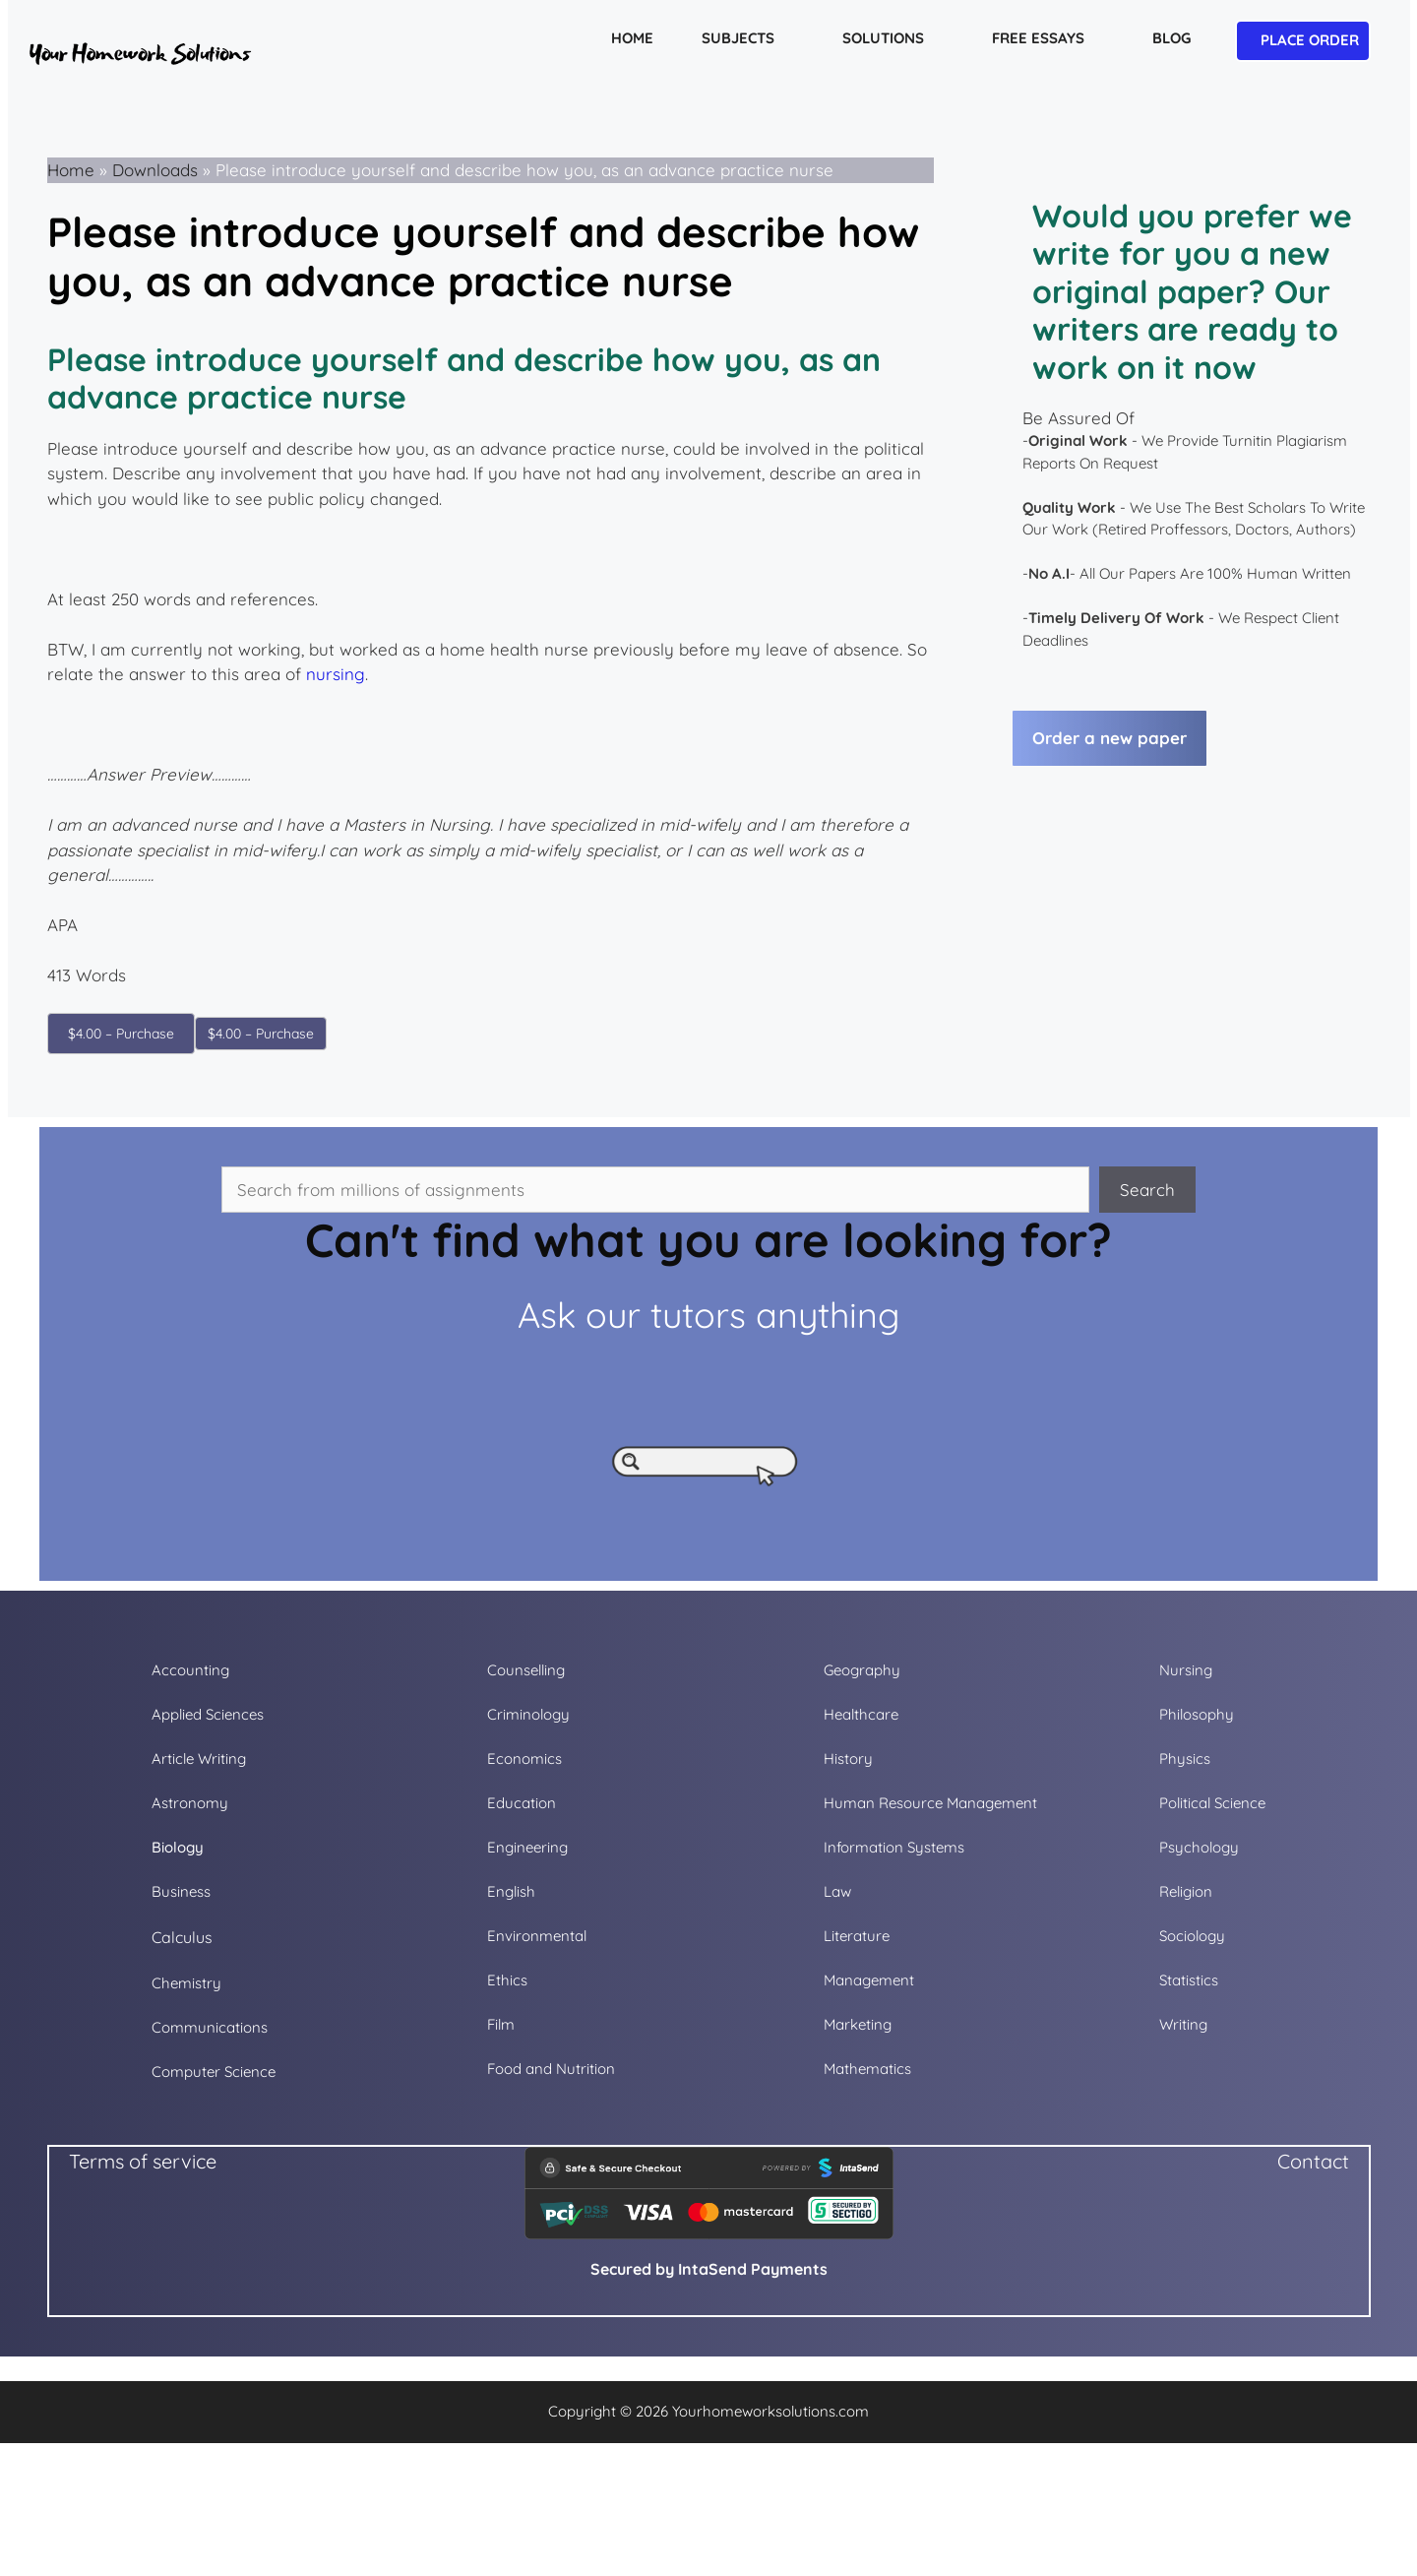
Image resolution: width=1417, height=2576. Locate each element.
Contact (1313, 2161)
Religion (1185, 1891)
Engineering (527, 1847)
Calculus (182, 1937)
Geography (862, 1670)
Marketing (858, 2024)
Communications (210, 2027)
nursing (335, 673)
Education (521, 1802)
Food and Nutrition (551, 2068)
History (848, 1758)
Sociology (1192, 1935)
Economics (524, 1758)
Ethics (507, 1980)
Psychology (1199, 1847)
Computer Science (214, 2071)
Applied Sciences (208, 1714)
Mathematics (867, 2068)
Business (181, 1891)
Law (837, 1891)
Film (501, 2024)
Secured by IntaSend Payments (709, 2269)
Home (70, 169)
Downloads (155, 169)
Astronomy (190, 1802)
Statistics (1188, 1980)
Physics (1184, 1758)
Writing (1183, 2024)
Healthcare (861, 1714)
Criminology (528, 1714)
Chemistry (186, 1983)
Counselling (526, 1670)
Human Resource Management (930, 1802)
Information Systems (894, 1847)
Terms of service (142, 2161)
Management (869, 1980)
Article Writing (199, 1758)
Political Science (1212, 1802)
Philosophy (1196, 1714)
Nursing (1185, 1670)
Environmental (536, 1935)
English (511, 1891)
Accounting (190, 1670)
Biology (178, 1847)
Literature (857, 1935)
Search (1147, 1189)
